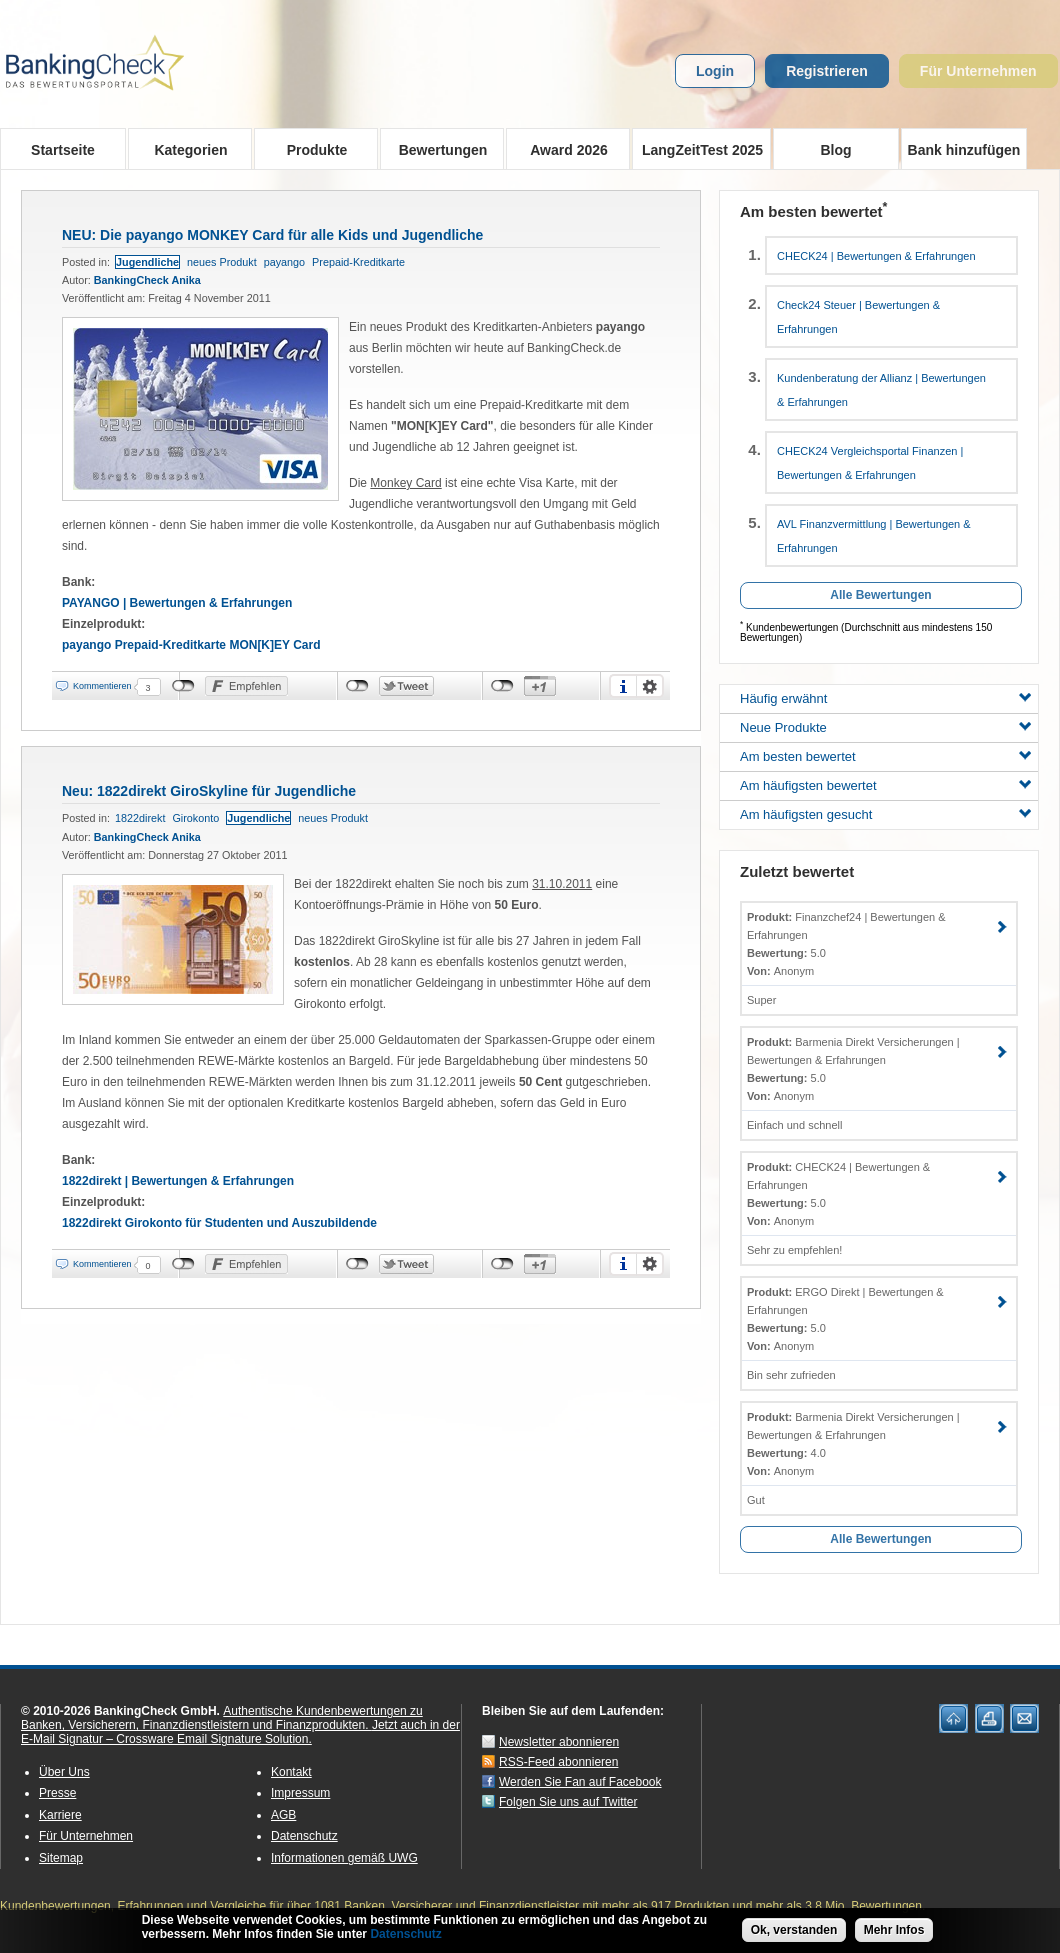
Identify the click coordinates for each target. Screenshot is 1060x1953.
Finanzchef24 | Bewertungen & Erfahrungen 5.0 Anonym (846, 944)
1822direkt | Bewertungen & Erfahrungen (178, 1181)
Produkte (310, 149)
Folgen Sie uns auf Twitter (568, 1802)
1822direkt (140, 818)
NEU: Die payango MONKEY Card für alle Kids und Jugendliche (272, 235)
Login (715, 71)
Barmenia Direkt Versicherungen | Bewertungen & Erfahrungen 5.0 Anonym (853, 1069)
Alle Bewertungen (880, 595)
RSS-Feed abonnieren (558, 1762)
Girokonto (195, 818)
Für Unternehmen (978, 71)
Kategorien (184, 149)
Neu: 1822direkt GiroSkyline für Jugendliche (209, 791)
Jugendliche (147, 262)
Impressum (300, 1793)
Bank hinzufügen (964, 150)
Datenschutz (304, 1836)
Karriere (60, 1815)
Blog (835, 150)
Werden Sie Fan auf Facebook (580, 1782)
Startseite (63, 150)
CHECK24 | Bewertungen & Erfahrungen (876, 256)
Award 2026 (562, 149)
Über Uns (64, 1772)
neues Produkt (222, 262)
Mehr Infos (894, 1931)
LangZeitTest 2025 (697, 149)
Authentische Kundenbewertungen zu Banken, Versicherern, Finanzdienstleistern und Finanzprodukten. (222, 1718)
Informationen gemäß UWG (344, 1858)
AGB (283, 1815)
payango (284, 262)
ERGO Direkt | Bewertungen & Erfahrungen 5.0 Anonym (845, 1319)
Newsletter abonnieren (559, 1742)
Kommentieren (102, 686)
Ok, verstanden (794, 1931)
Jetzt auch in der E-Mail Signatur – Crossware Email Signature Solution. (240, 1732)
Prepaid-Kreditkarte (358, 262)
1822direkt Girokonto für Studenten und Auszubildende (219, 1223)
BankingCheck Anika (147, 280)
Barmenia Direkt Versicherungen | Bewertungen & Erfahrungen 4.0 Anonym (853, 1444)
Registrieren (827, 71)
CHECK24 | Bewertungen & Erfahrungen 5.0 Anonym (838, 1194)
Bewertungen (436, 149)
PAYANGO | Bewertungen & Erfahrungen (177, 603)
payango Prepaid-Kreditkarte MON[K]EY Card (191, 645)
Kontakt (291, 1772)
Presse (57, 1793)
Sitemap (61, 1858)
